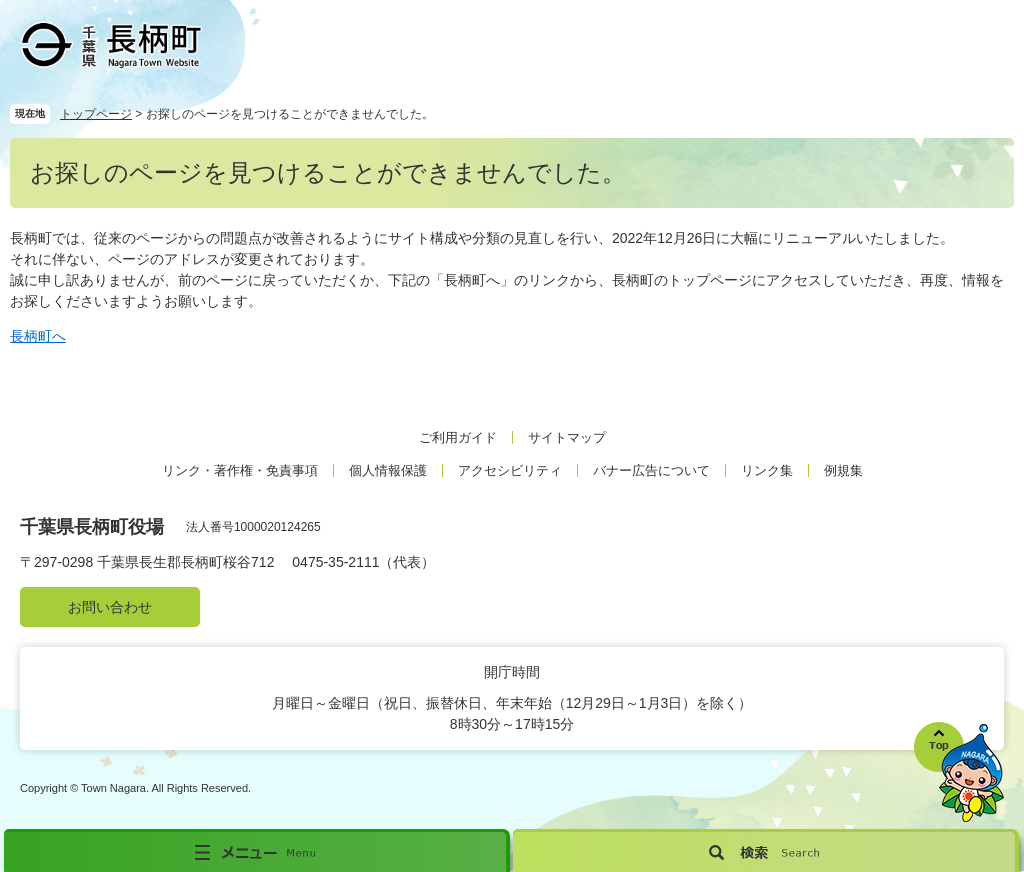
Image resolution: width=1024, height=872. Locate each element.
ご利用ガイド (458, 437)
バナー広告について (651, 470)
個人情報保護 (388, 470)
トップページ (96, 114)
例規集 (843, 470)
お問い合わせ (110, 607)
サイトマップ (567, 437)
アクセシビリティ (510, 470)
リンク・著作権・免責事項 (240, 470)
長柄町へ (38, 336)
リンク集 (767, 470)
